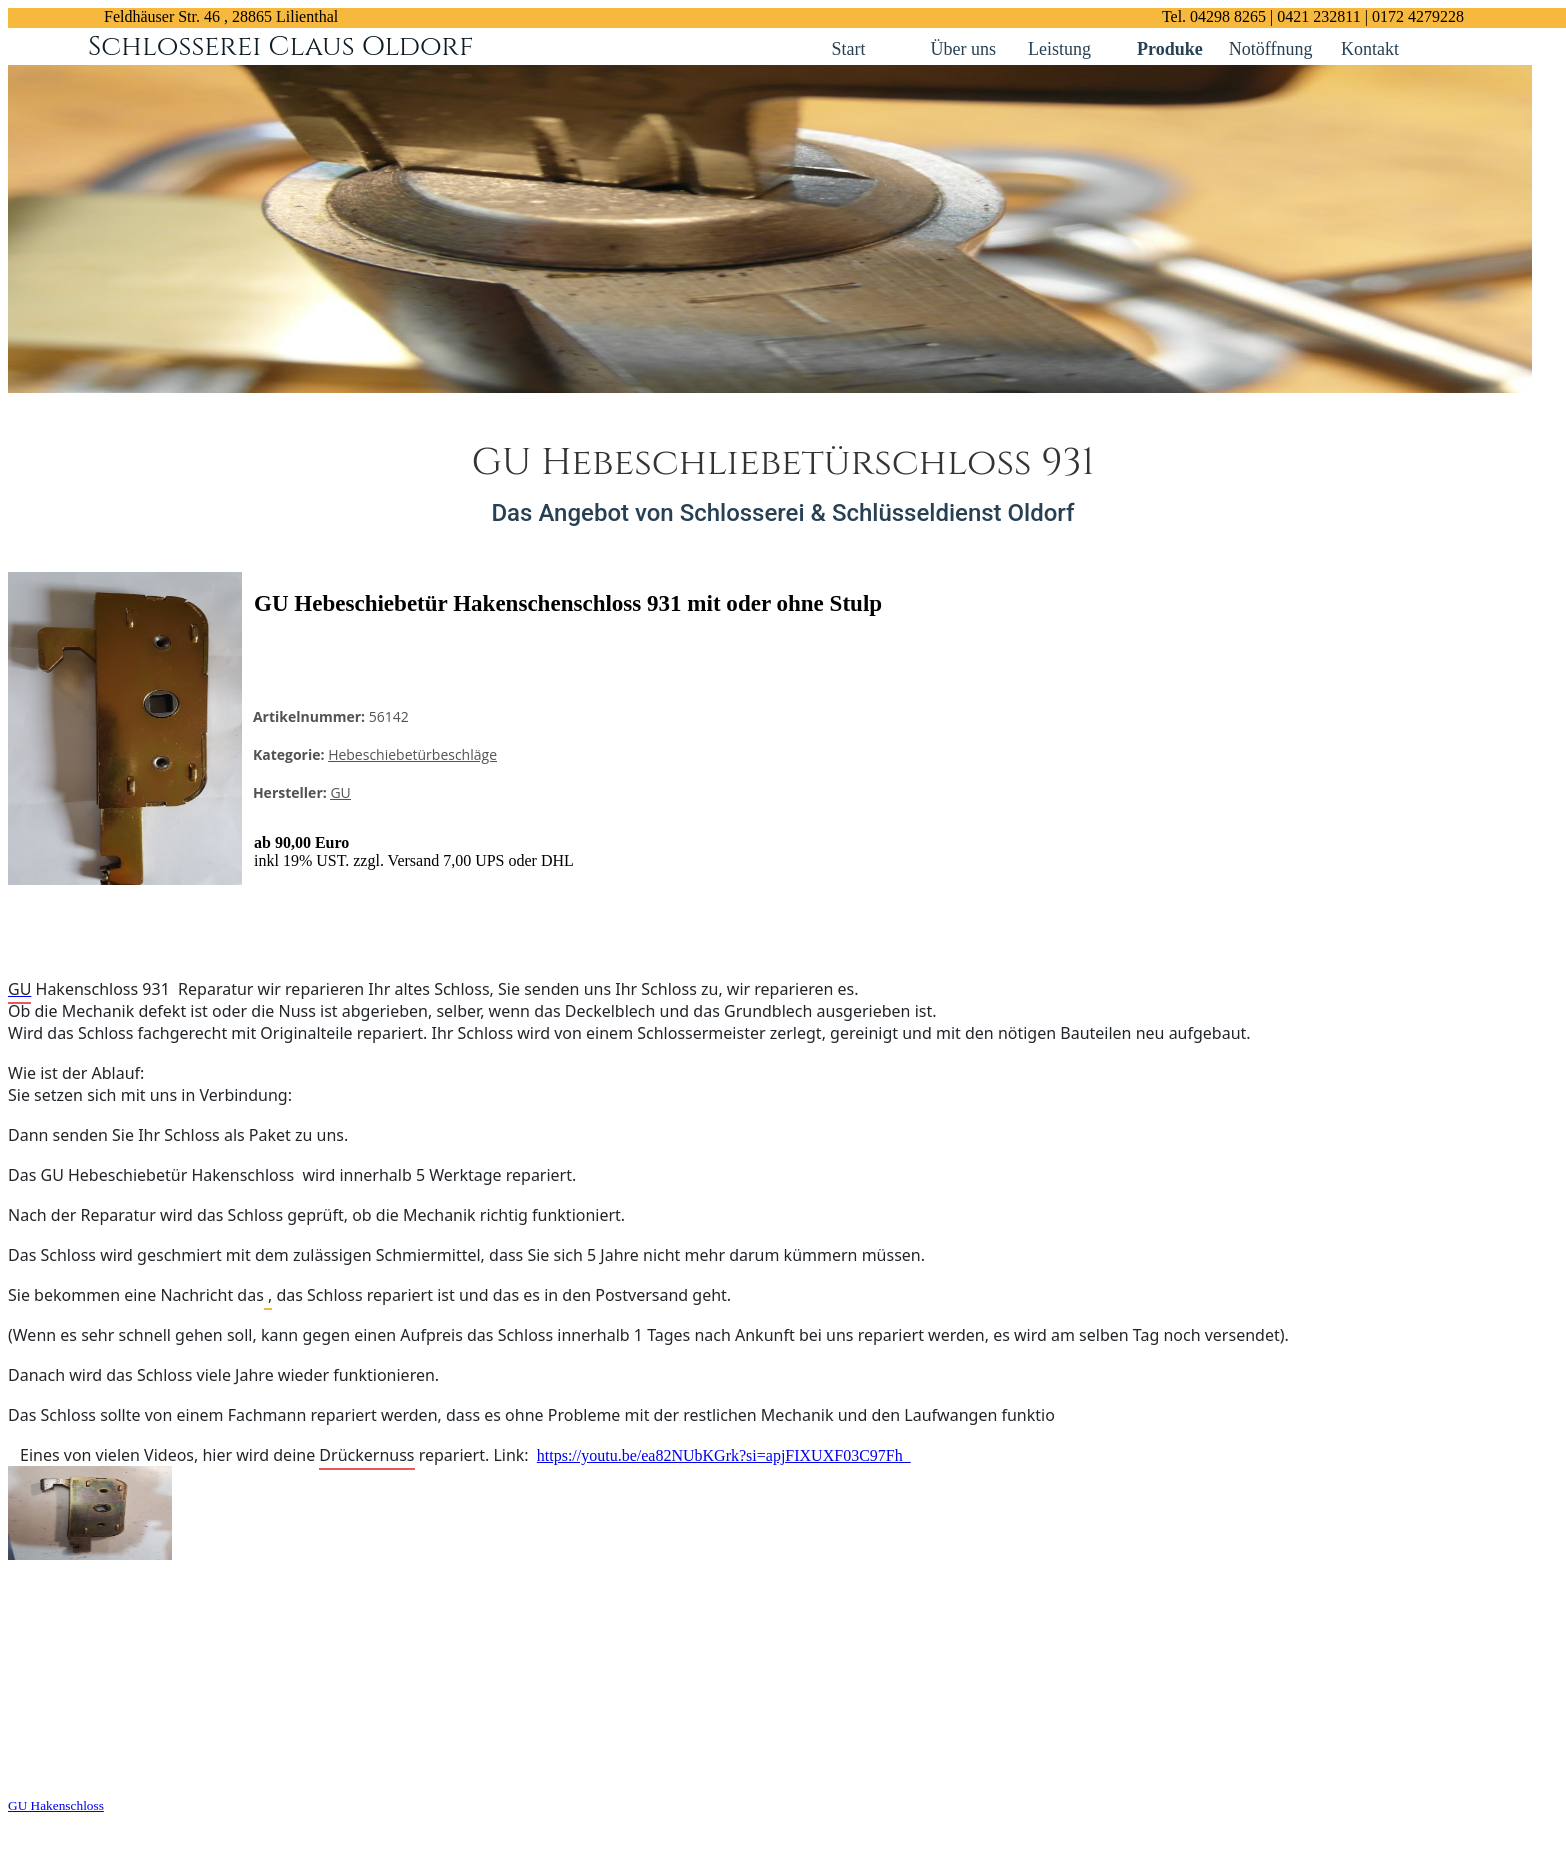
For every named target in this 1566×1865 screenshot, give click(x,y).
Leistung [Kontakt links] (1059, 49)
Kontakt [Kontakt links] (1370, 49)
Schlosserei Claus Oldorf (281, 46)
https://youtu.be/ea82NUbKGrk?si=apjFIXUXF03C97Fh (724, 1455)
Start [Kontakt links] (849, 49)
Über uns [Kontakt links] (964, 49)
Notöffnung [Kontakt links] (1273, 49)
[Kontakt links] (884, 46)
